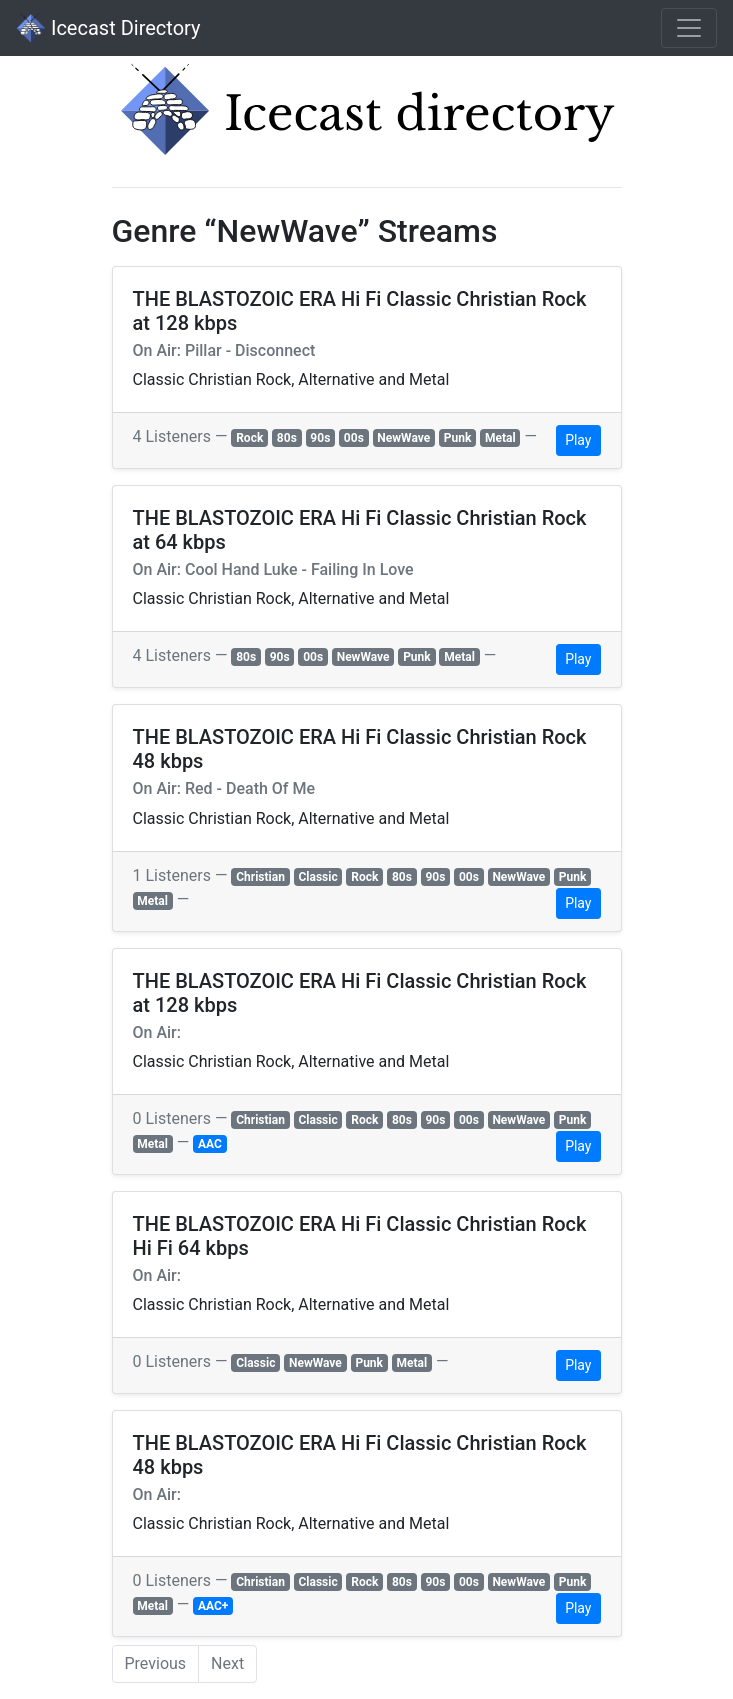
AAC (210, 1144)
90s (320, 438)
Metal (500, 438)
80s (287, 438)
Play (578, 440)
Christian (260, 877)
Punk (458, 438)
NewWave (403, 438)
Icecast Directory (108, 28)
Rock (249, 438)
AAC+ (213, 1606)
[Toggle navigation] (689, 28)
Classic (317, 877)
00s (354, 438)
